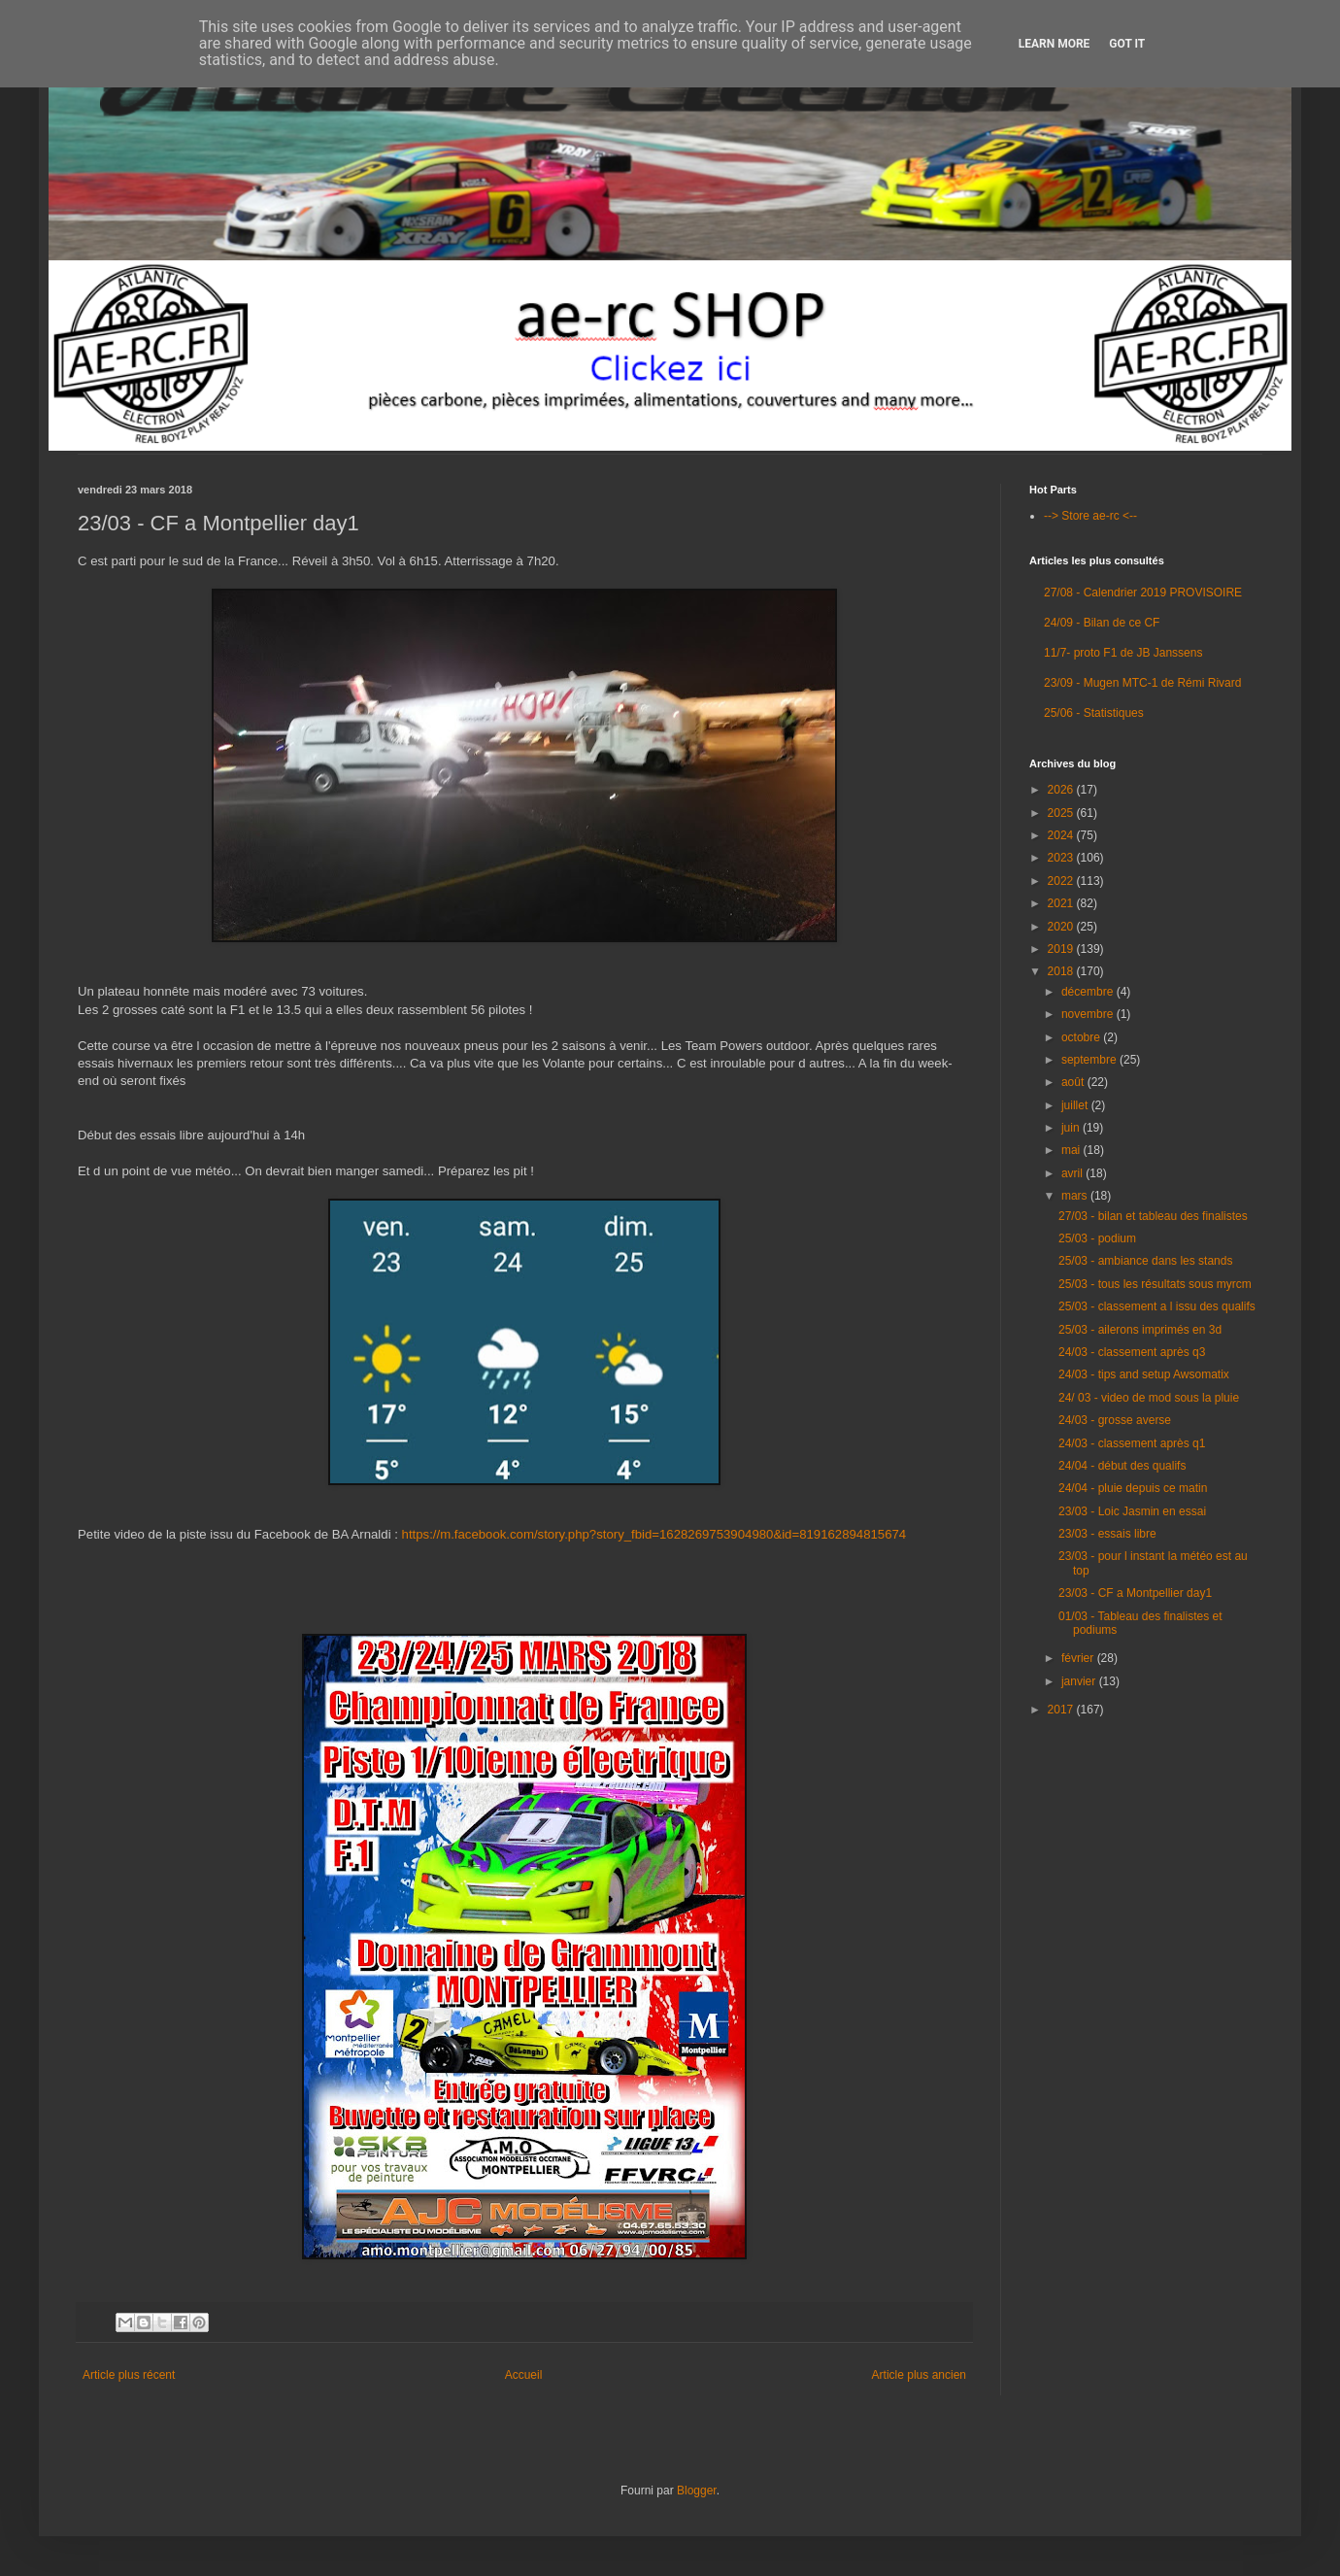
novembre (1089, 1014)
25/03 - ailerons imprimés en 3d (1140, 1330)
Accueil (524, 2375)
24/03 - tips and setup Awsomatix (1143, 1374)
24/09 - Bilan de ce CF (1101, 622)
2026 (1062, 790)
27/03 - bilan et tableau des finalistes (1153, 1216)
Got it (1127, 44)
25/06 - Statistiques (1094, 713)
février (1079, 1658)
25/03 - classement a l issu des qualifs (1157, 1306)
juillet (1076, 1105)
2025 (1062, 813)
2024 (1062, 835)
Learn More (1054, 44)
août (1074, 1082)
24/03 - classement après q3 (1131, 1352)
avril (1073, 1173)
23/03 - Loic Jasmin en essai (1132, 1511)
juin (1072, 1128)
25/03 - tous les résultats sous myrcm (1155, 1284)
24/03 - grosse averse (1114, 1420)
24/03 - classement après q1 (1131, 1443)
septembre (1090, 1060)
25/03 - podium (1097, 1238)
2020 (1062, 926)
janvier (1080, 1681)
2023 (1062, 857)
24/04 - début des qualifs (1122, 1466)
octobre (1082, 1037)
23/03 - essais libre (1107, 1534)
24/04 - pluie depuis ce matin (1132, 1488)
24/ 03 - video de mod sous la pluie (1148, 1398)
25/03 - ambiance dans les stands (1145, 1261)
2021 (1062, 903)
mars (1075, 1196)
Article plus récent (129, 2375)
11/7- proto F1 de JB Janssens (1123, 653)
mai (1072, 1150)
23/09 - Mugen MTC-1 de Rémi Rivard (1142, 683)
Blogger (697, 2490)
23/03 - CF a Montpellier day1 (1135, 1593)
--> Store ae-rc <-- (1090, 516)
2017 (1062, 1709)
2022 (1062, 881)
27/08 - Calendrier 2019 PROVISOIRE (1143, 592)
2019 (1062, 949)
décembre (1089, 992)
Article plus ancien (919, 2375)
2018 (1062, 971)
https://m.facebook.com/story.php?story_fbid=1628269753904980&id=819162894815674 (654, 1534)
